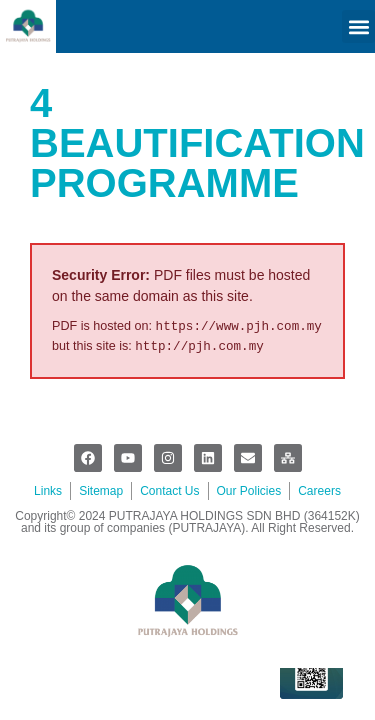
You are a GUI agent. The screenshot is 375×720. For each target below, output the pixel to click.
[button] (358, 26)
